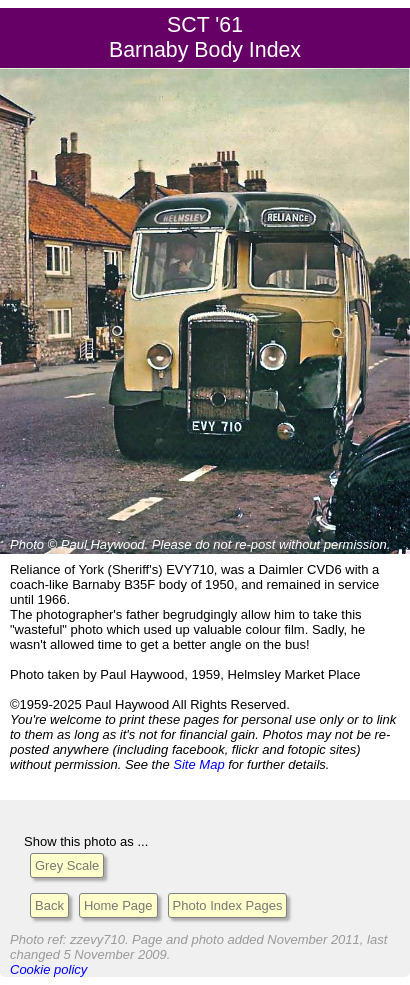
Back (49, 905)
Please (172, 544)
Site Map (198, 764)
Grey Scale (67, 865)
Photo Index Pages (228, 905)
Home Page (118, 905)
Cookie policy (48, 969)
